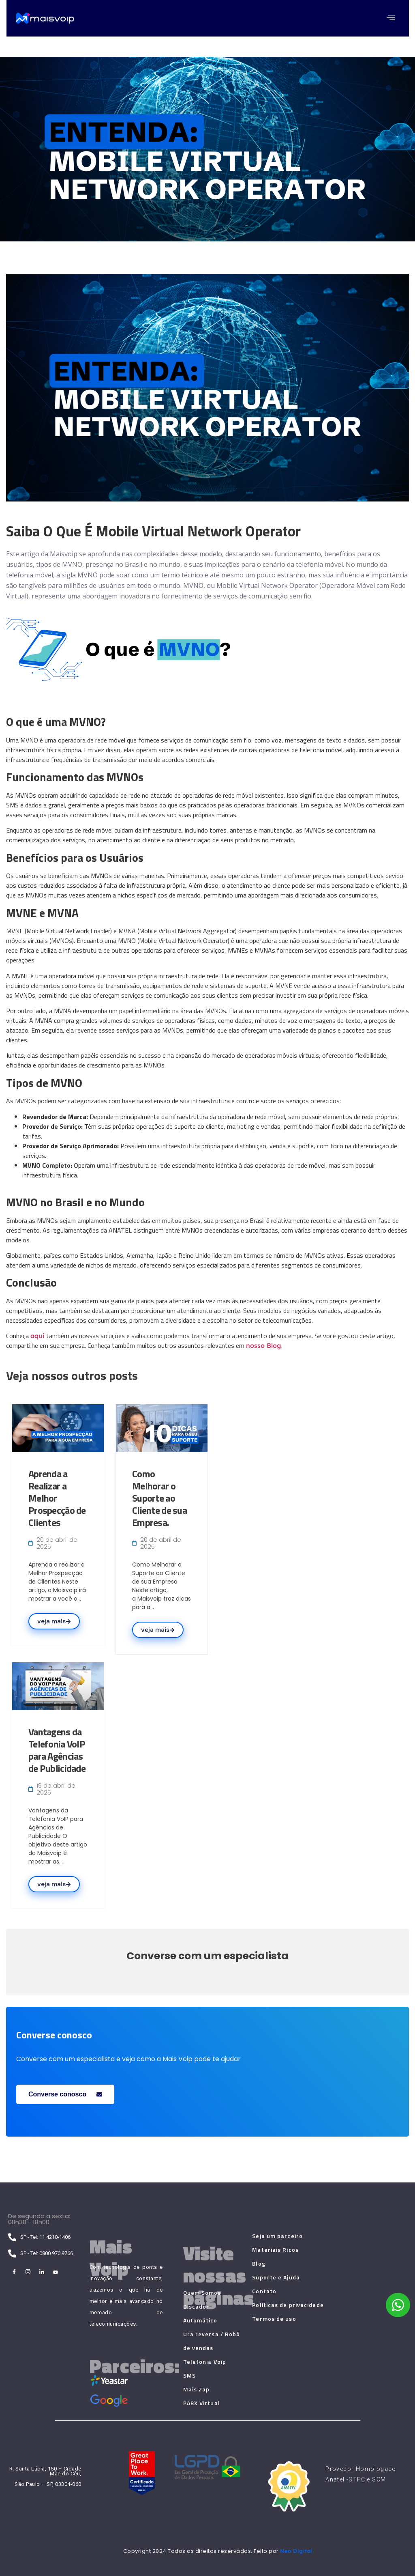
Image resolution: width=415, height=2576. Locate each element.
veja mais (54, 1621)
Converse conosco (65, 2094)
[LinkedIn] (42, 2272)
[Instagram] (28, 2272)
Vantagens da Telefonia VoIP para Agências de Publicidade (57, 1749)
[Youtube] (55, 2272)
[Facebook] (14, 2272)
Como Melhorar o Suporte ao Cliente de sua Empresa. (159, 1498)
